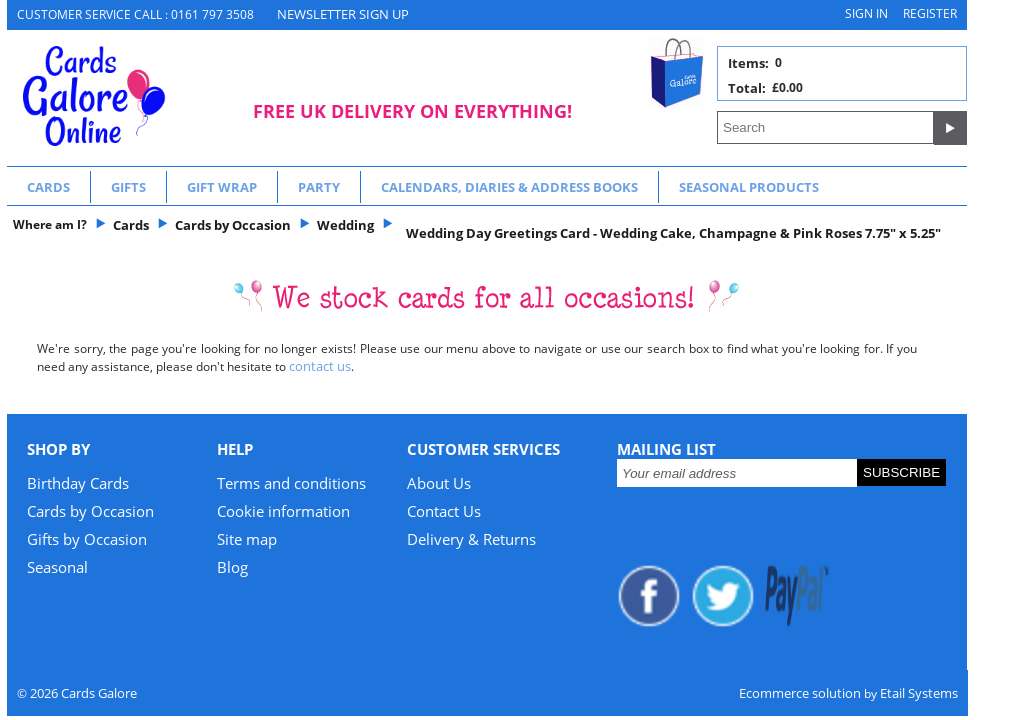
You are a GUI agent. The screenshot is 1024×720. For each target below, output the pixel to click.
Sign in (866, 13)
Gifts (128, 187)
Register (930, 13)
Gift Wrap (222, 187)
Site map (247, 539)
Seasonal (57, 567)
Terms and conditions (291, 483)
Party (319, 187)
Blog (232, 567)
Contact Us (444, 511)
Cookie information (283, 511)
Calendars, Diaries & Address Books (509, 187)
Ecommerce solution (800, 693)
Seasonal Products (749, 187)
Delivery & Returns (471, 539)
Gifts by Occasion (87, 539)
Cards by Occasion (90, 511)
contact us (320, 366)
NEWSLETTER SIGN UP (343, 14)
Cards (48, 187)
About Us (439, 483)
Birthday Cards (78, 483)
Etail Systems (919, 693)
